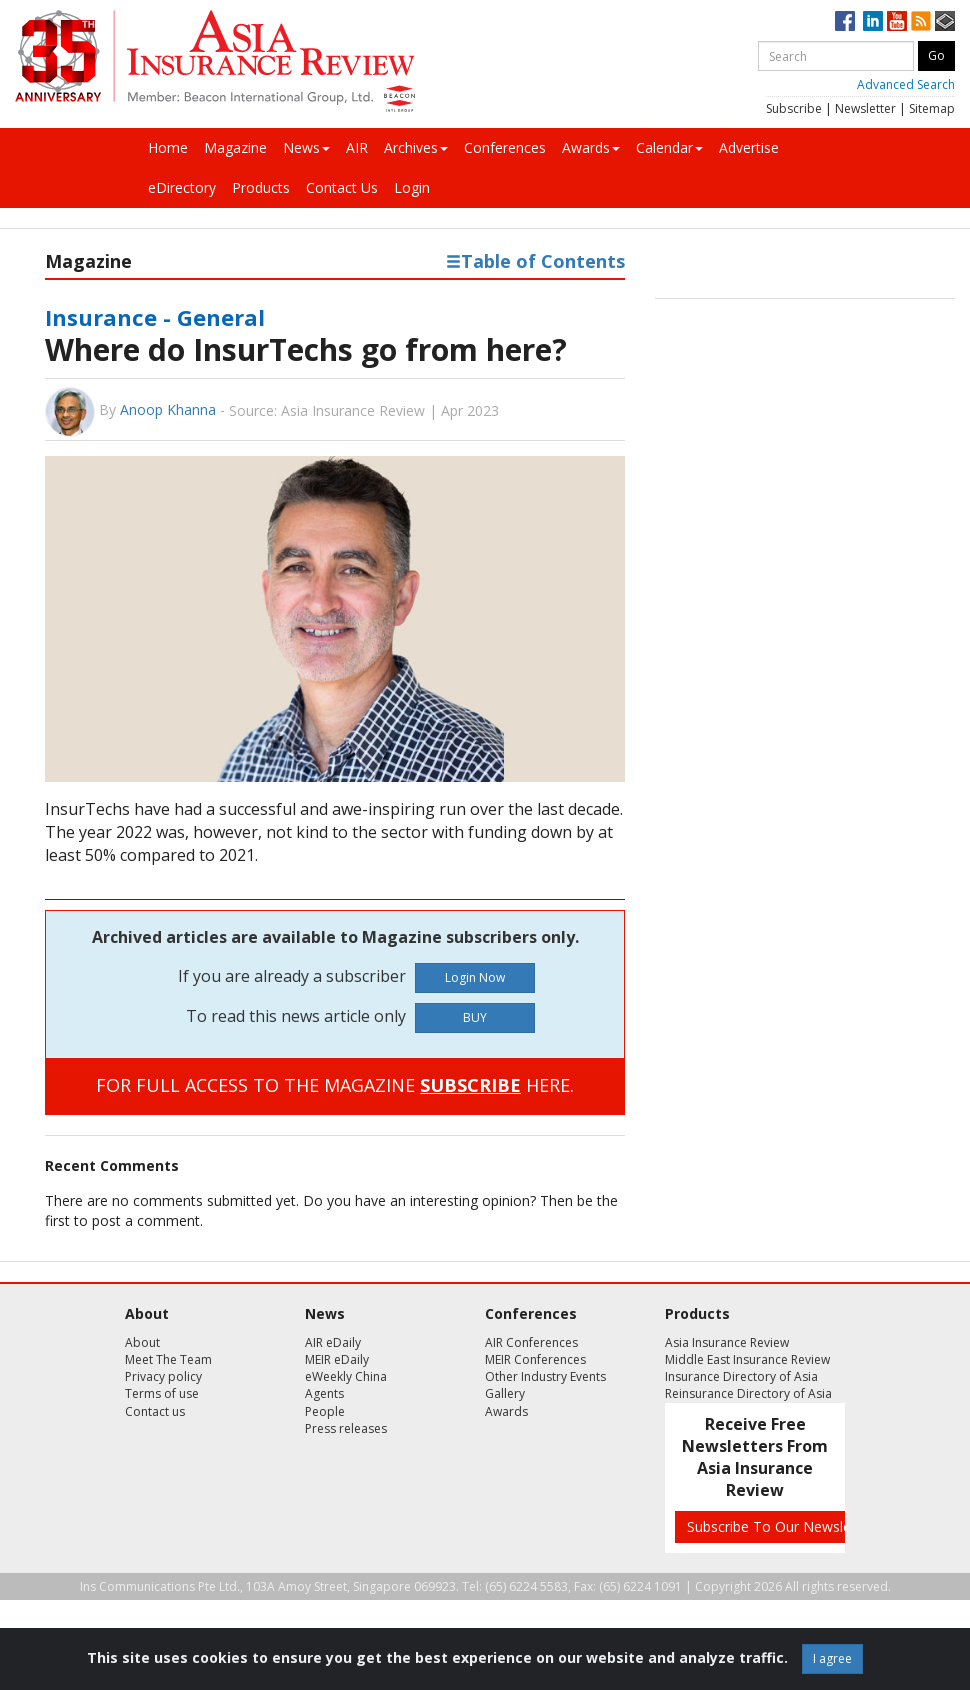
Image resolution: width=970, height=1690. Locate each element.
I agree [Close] (832, 1658)
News (306, 147)
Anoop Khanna (168, 409)
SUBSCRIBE (470, 1085)
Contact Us (342, 187)
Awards (591, 147)
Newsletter (865, 108)
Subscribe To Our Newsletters (784, 1526)
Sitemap (932, 108)
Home (168, 147)
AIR (357, 147)
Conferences (505, 147)
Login (412, 187)
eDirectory (182, 187)
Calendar (669, 147)
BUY (475, 1017)
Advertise (749, 147)
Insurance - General (155, 317)
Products (261, 187)
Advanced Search (906, 84)
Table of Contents (535, 261)
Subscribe (794, 108)
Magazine (235, 147)
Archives (416, 147)
